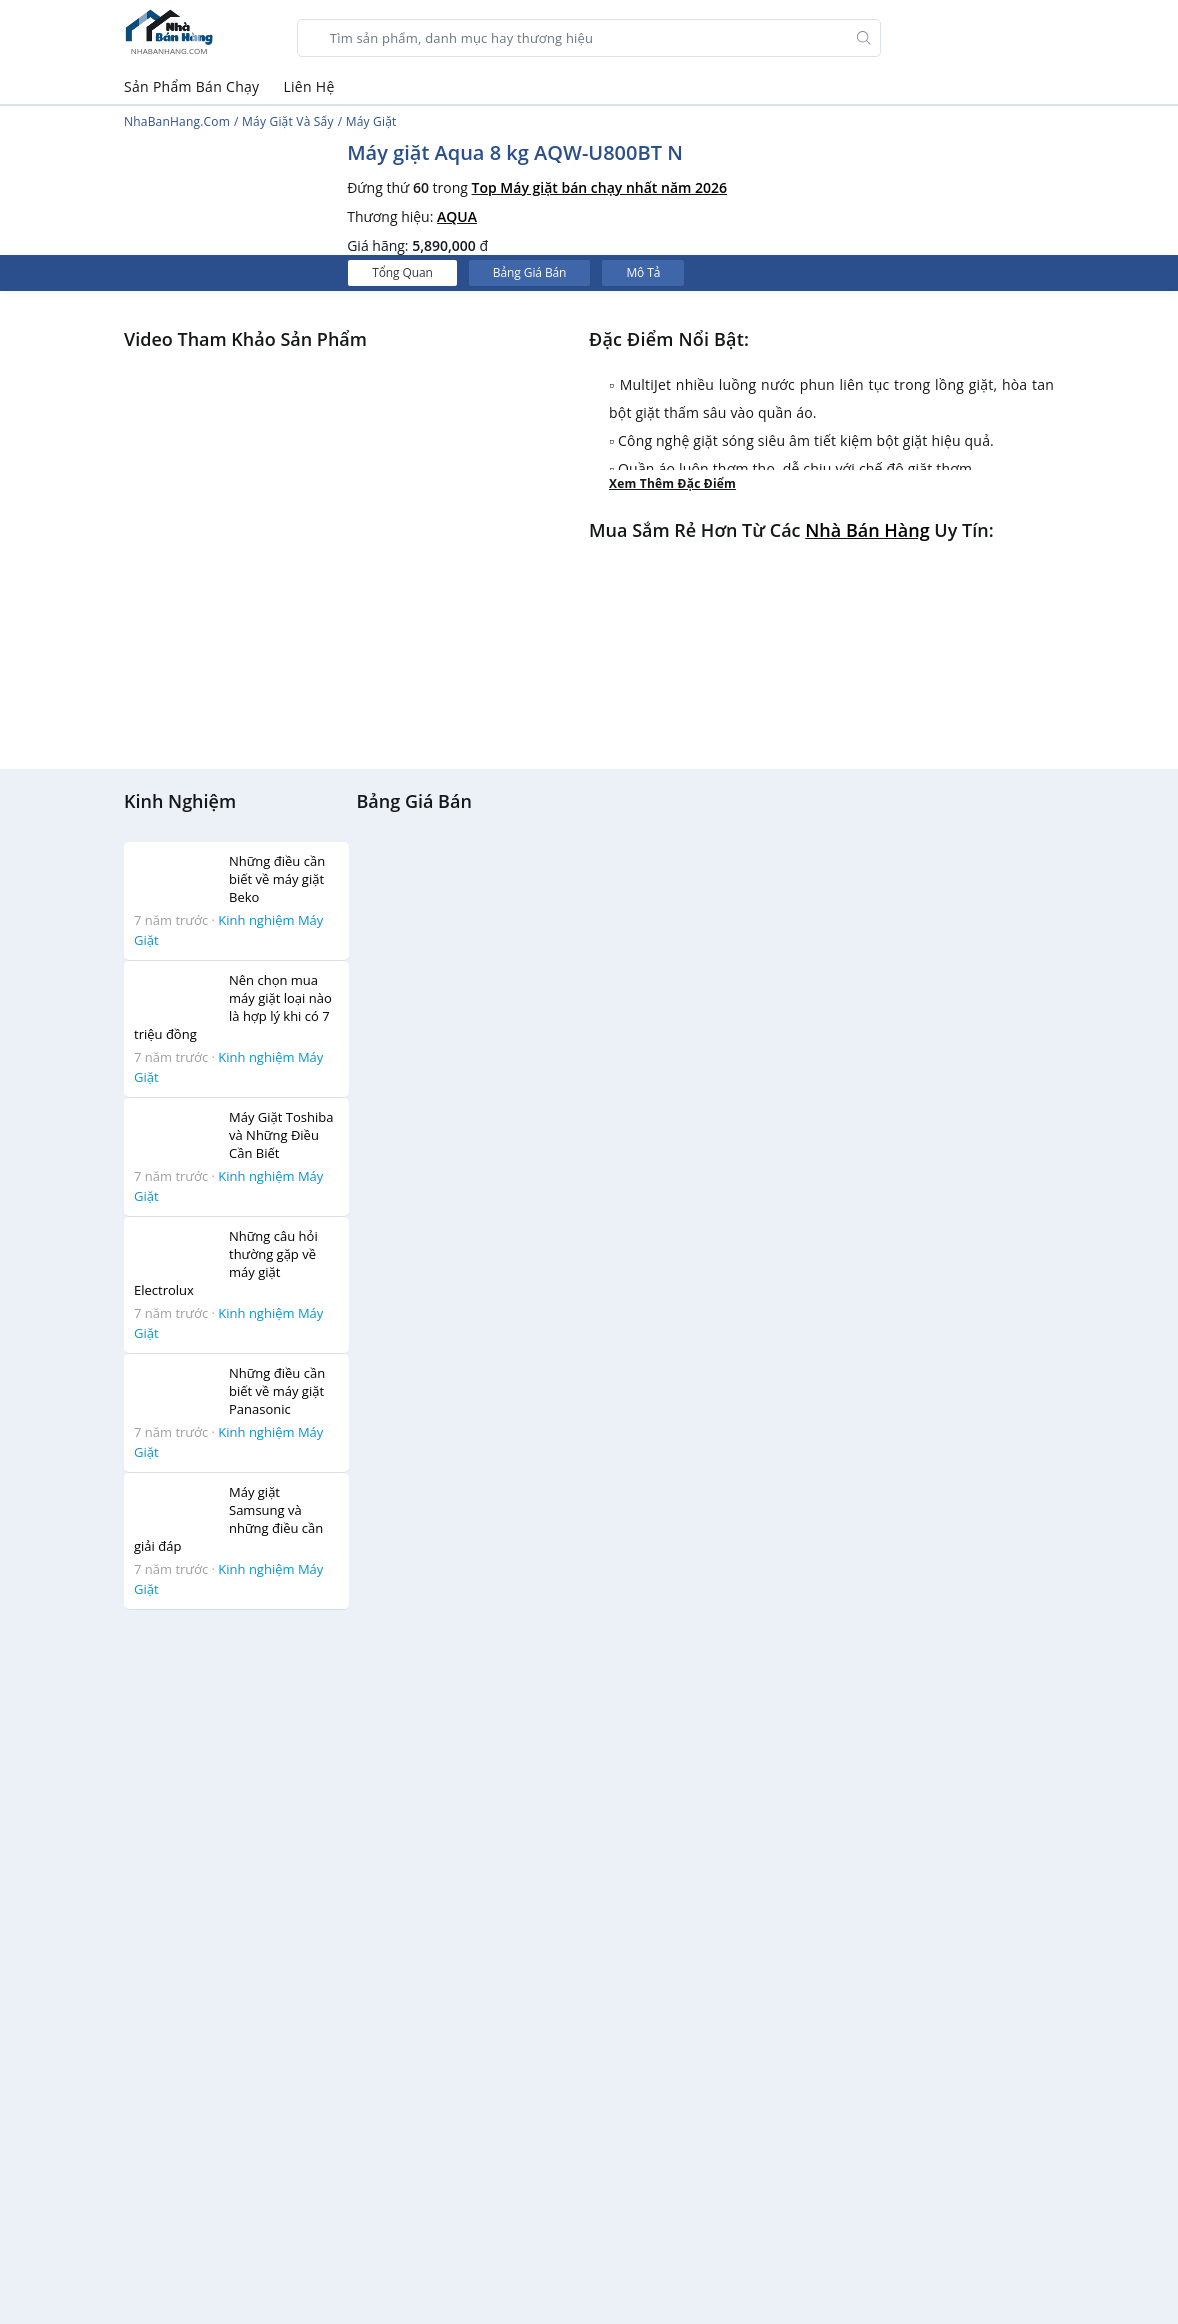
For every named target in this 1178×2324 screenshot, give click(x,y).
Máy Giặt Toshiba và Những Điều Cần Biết (281, 1135)
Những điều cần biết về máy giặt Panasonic (277, 1391)
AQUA (457, 216)
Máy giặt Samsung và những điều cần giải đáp (228, 1519)
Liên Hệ (308, 86)
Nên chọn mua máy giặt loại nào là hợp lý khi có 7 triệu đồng (233, 1007)
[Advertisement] (238, 1926)
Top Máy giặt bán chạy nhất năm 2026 (600, 187)
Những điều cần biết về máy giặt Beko (277, 879)
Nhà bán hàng (867, 530)
